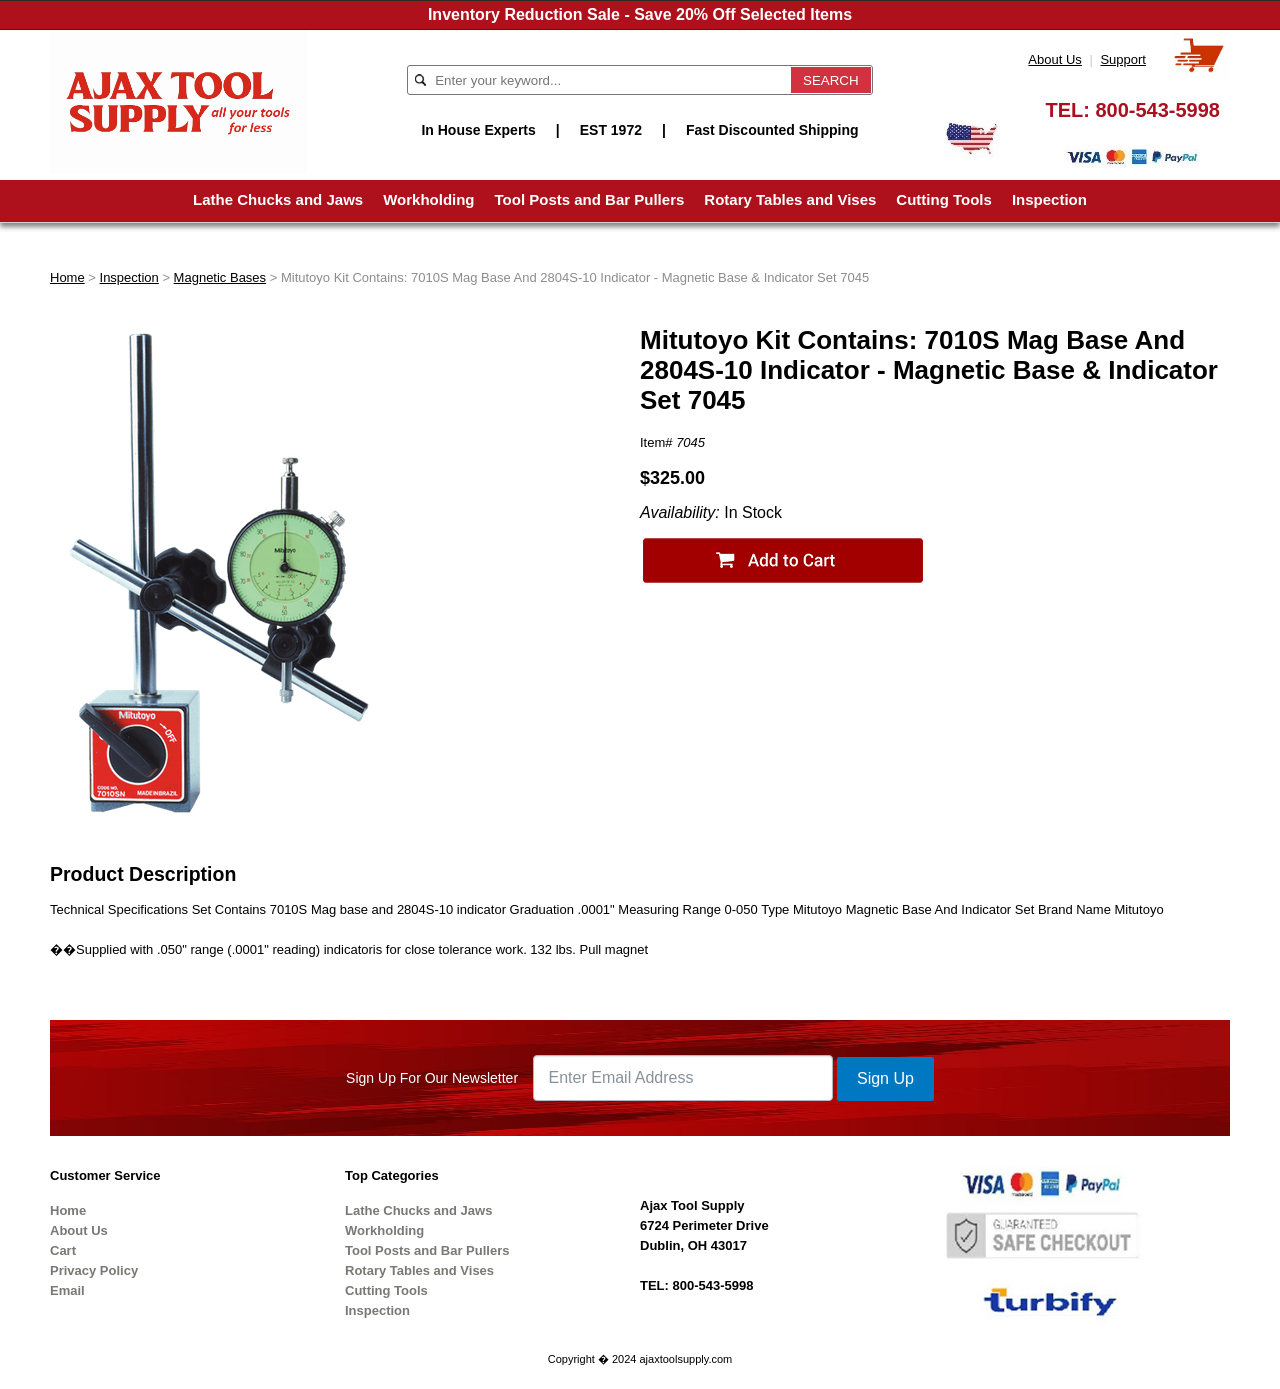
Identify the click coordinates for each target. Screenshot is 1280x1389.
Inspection (1049, 199)
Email (67, 1290)
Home (67, 277)
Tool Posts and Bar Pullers (590, 199)
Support (1123, 59)
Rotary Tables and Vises (790, 199)
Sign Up (885, 1078)
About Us (1054, 59)
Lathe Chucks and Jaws (278, 199)
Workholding (428, 199)
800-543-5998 (1157, 110)
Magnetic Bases (220, 277)
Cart (63, 1250)
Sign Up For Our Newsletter (432, 1078)
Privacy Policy (94, 1270)
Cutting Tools (944, 199)
